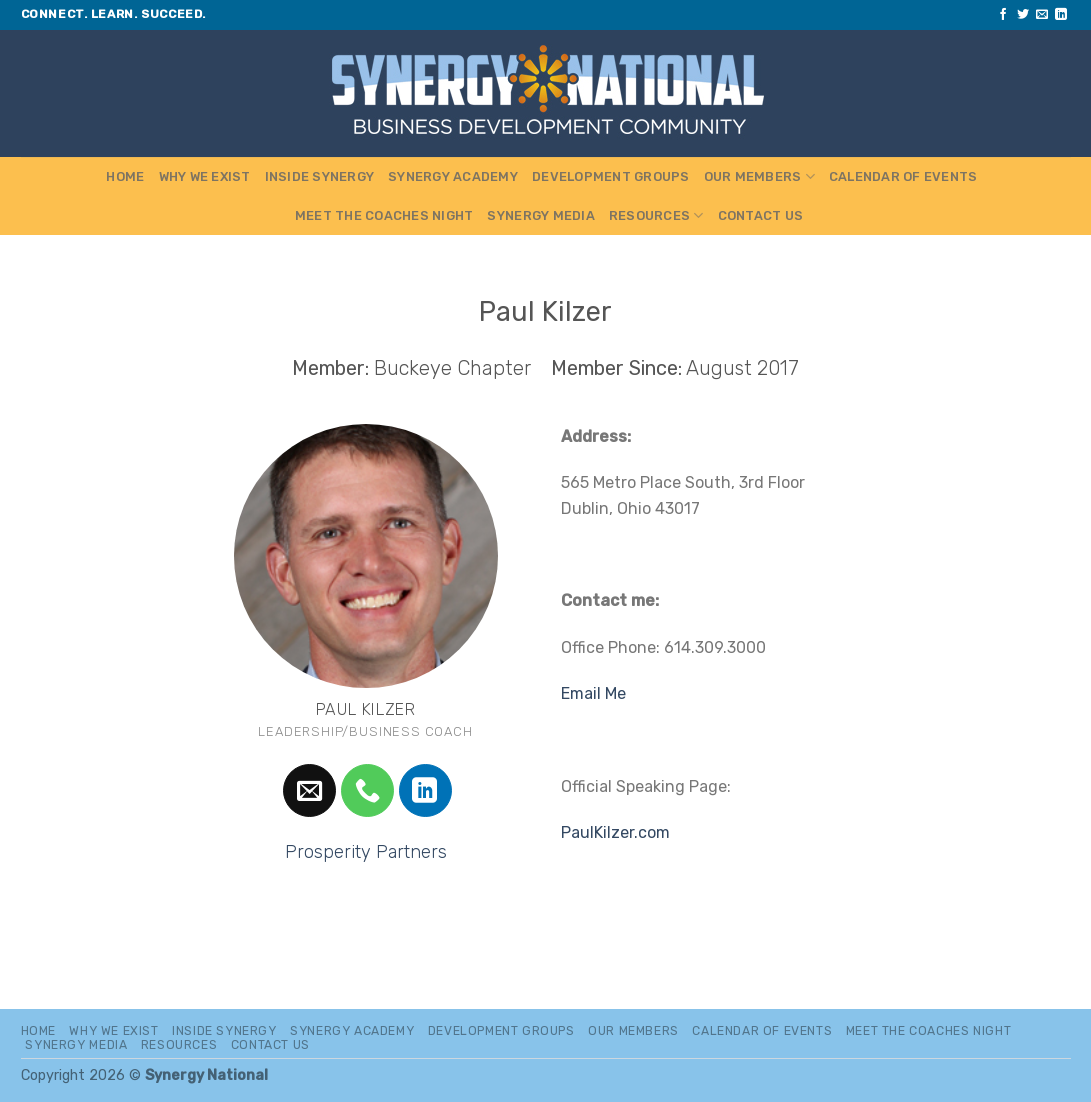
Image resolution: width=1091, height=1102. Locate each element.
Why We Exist (205, 176)
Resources (656, 215)
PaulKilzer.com (615, 832)
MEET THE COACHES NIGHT (384, 215)
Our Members (759, 176)
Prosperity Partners (366, 852)
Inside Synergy (320, 176)
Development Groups (611, 176)
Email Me (593, 693)
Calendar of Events (903, 176)
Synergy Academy (453, 176)
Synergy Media (540, 215)
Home (125, 176)
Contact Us (761, 215)
